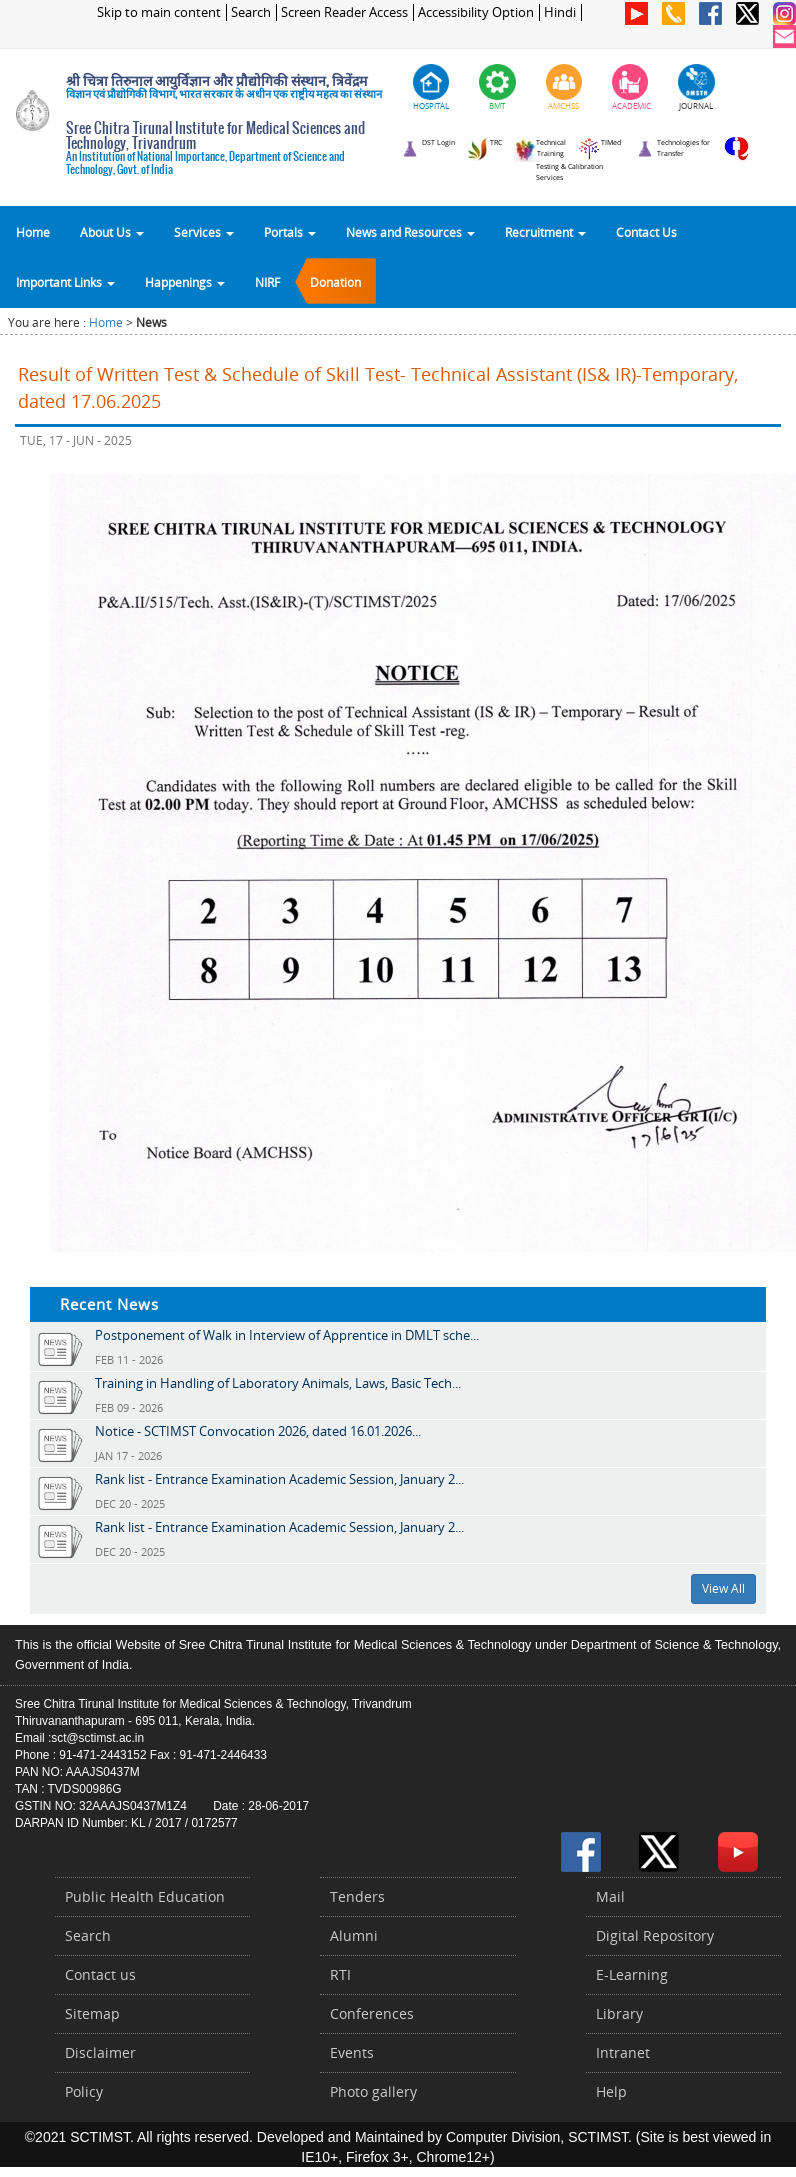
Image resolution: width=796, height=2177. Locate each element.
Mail (610, 1896)
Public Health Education (145, 1896)
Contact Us (646, 232)
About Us (112, 232)
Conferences (372, 2013)
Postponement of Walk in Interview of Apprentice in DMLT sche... (287, 1335)
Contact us (100, 1974)
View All (723, 1588)
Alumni (354, 1935)
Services (204, 232)
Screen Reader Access (344, 12)
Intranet (623, 2052)
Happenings (185, 282)
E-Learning (632, 1974)
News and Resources (410, 232)
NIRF (267, 282)
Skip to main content (159, 12)
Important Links (65, 282)
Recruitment (545, 232)
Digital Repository (655, 1935)
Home (33, 232)
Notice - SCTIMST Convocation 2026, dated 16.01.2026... (258, 1431)
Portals (290, 232)
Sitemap (92, 2013)
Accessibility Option (476, 12)
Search (251, 12)
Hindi (560, 12)
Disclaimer (100, 2052)
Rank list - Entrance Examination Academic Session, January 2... (279, 1479)
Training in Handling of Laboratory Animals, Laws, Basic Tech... (278, 1383)
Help (611, 2091)
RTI (340, 1974)
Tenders (357, 1896)
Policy (84, 2091)
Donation (335, 282)
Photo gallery (373, 2091)
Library (619, 2013)
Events (352, 2052)
